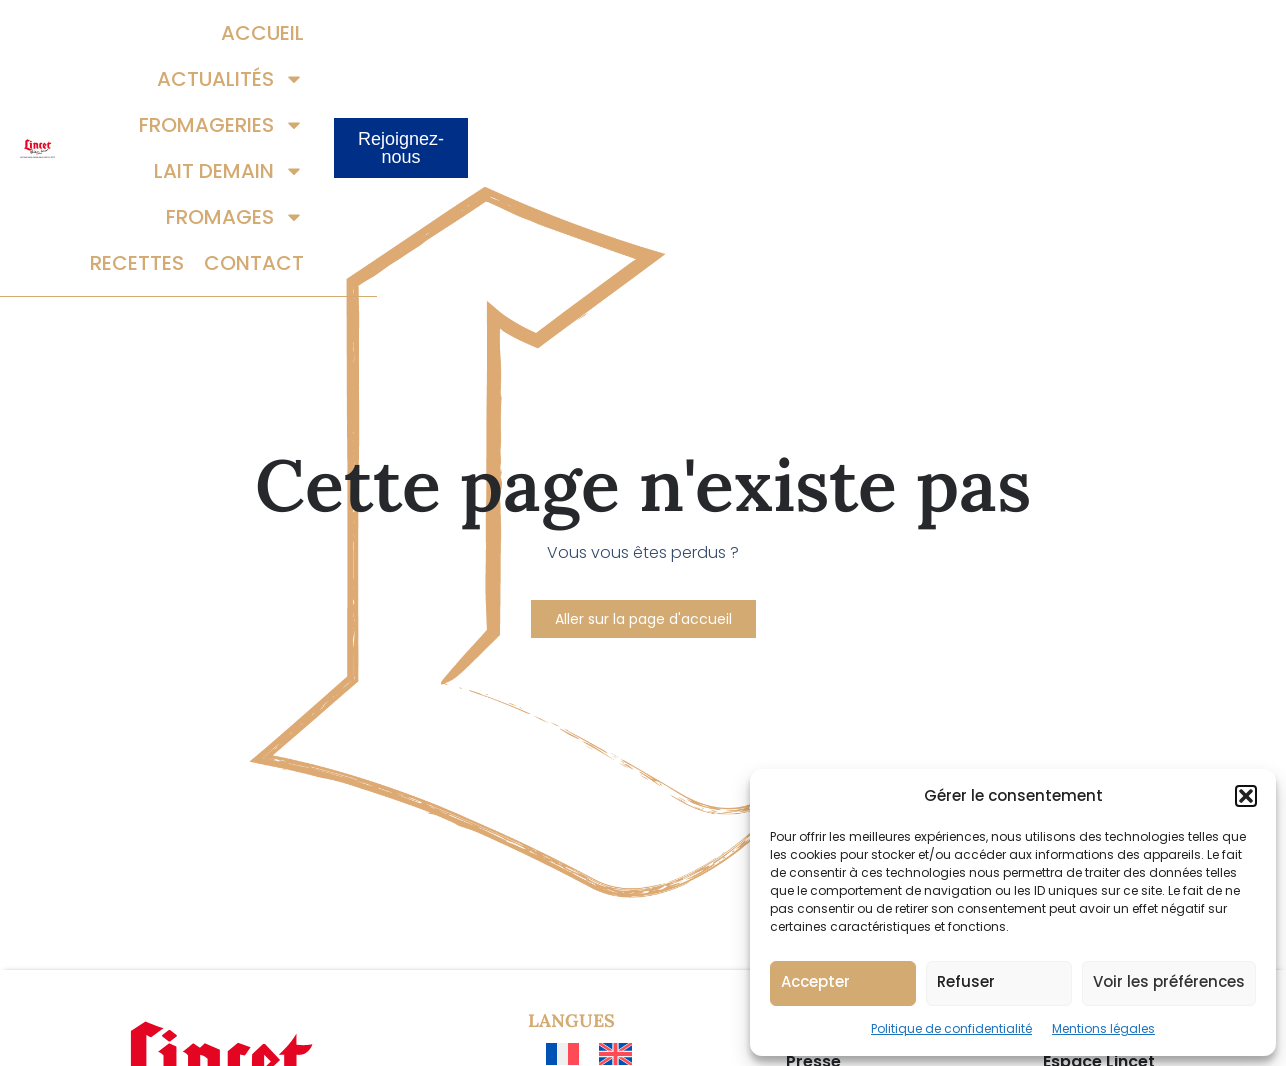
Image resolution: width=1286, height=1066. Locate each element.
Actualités (508, 35)
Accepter (815, 981)
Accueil (373, 35)
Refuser (966, 981)
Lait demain (862, 35)
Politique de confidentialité (951, 1028)
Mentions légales (1103, 1028)
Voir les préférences (1169, 981)
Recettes (928, 81)
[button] (1246, 796)
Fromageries (684, 35)
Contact (1045, 81)
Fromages (1026, 35)
